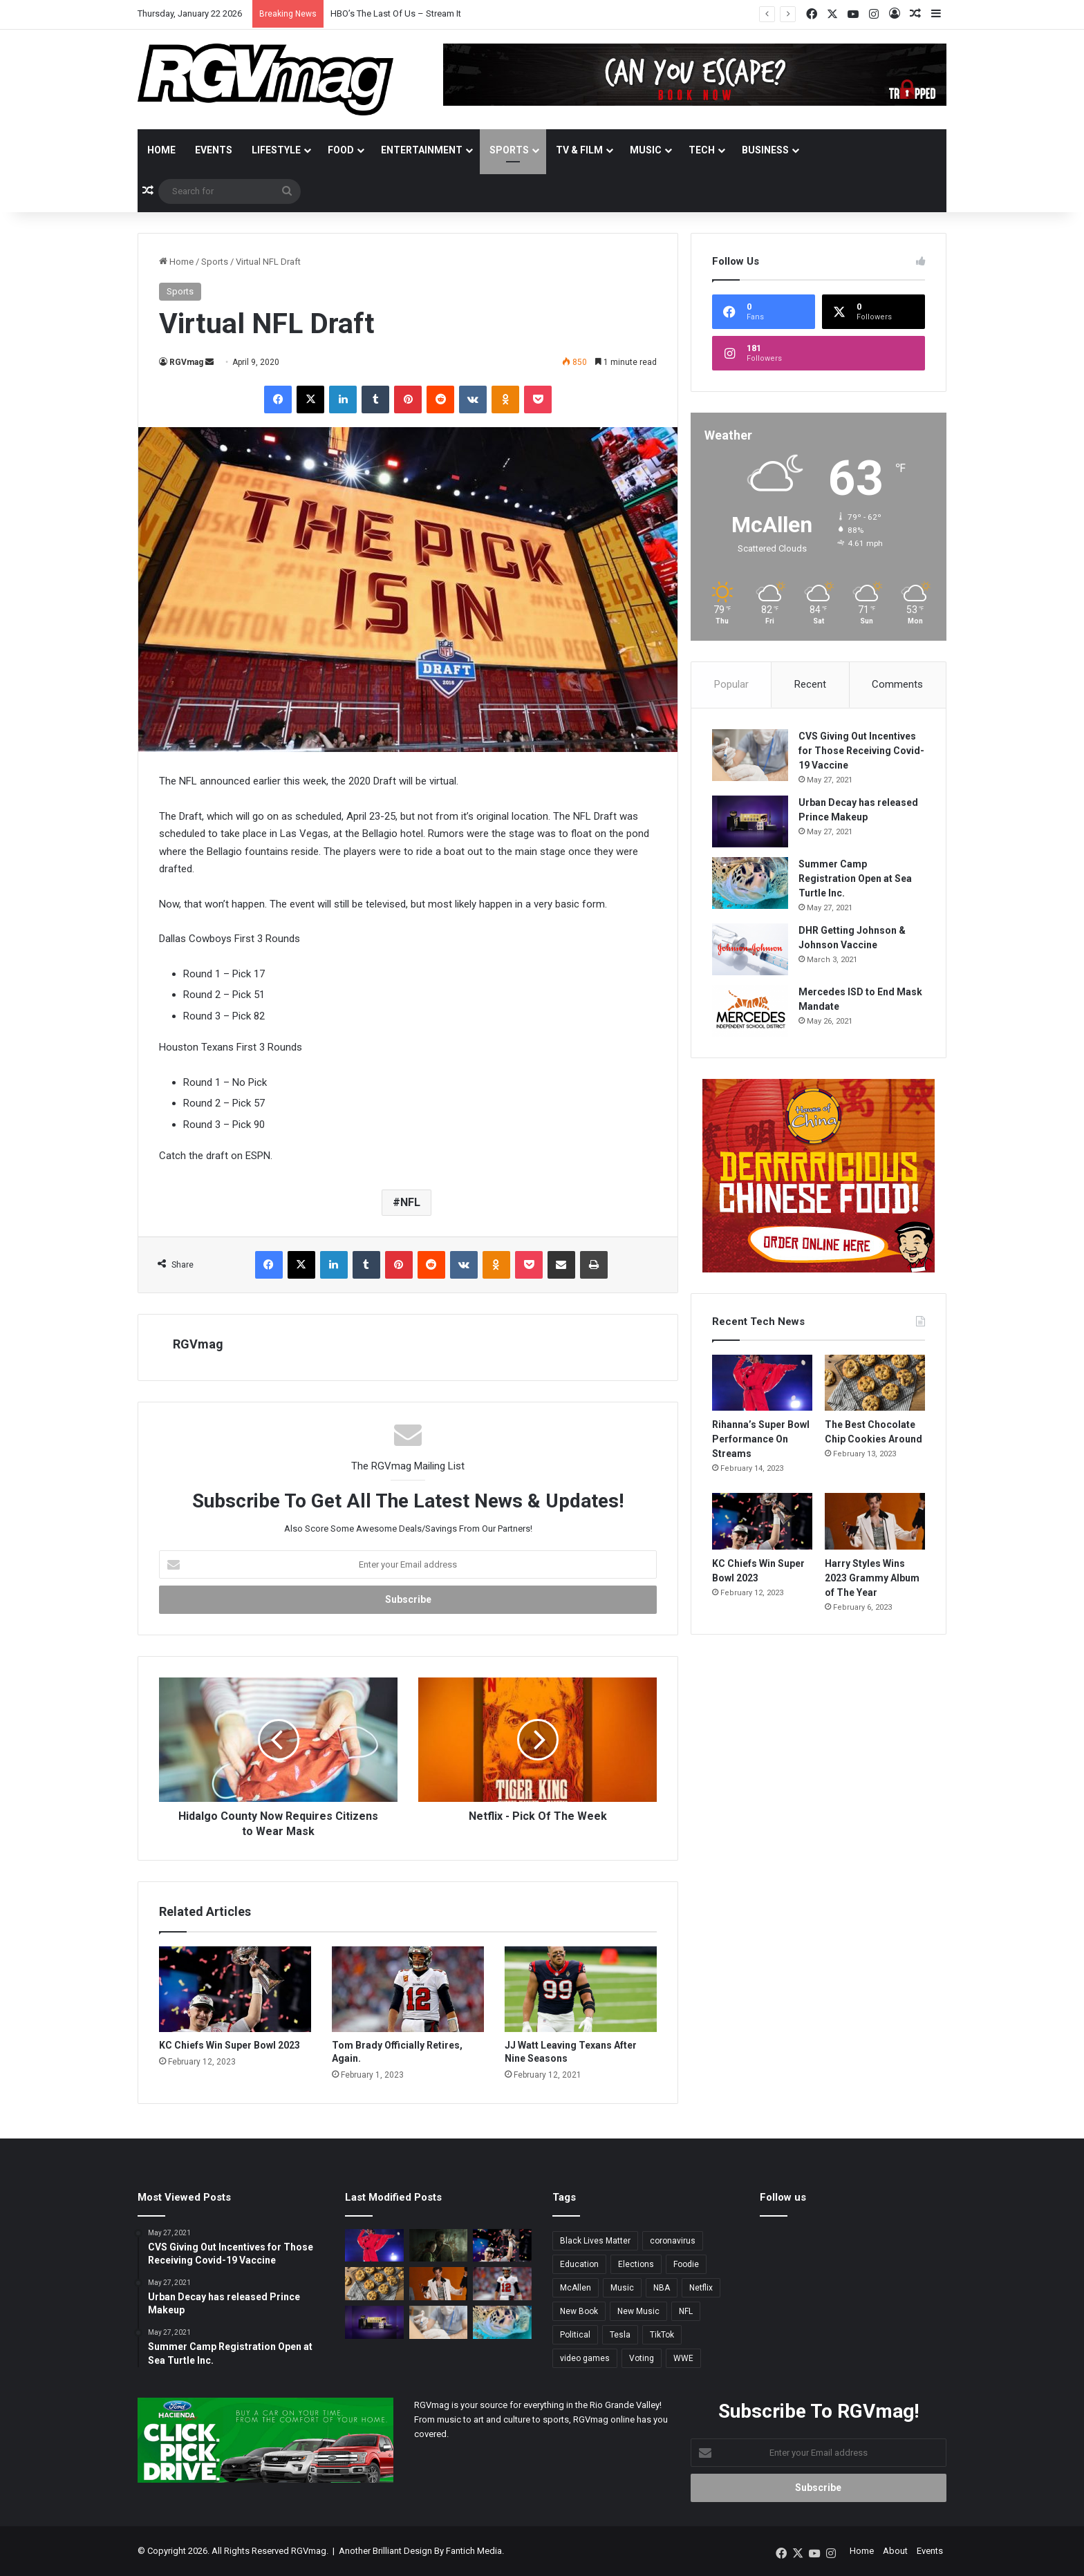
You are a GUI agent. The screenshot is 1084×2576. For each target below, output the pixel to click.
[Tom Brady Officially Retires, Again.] (408, 1989)
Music (646, 150)
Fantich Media (474, 2551)
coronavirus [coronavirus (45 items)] (672, 2241)
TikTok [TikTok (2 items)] (662, 2335)
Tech (702, 150)
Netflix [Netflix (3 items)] (701, 2288)
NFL (410, 1202)
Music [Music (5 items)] (622, 2288)
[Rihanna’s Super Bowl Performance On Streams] (762, 1383)
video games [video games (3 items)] (585, 2358)
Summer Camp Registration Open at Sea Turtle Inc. (855, 878)
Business (765, 150)
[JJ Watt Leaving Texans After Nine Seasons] (581, 1989)
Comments (897, 684)
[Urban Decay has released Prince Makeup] (750, 821)
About (895, 2551)
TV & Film (579, 150)
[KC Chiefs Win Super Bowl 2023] (235, 1989)
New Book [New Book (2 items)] (579, 2311)
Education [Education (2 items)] (579, 2264)
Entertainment (421, 150)
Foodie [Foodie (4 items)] (686, 2264)
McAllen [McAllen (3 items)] (575, 2288)
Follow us (783, 2197)
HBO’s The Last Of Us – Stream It (395, 13)
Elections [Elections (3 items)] (636, 2264)
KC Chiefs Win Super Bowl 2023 (229, 2045)
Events (213, 150)
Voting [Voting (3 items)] (641, 2358)
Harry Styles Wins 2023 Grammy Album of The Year (872, 1578)
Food (341, 150)
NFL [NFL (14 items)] (686, 2311)
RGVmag (186, 362)
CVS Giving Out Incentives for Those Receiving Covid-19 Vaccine (861, 751)
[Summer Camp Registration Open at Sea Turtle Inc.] (750, 883)
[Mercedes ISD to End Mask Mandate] (750, 1011)
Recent (810, 684)
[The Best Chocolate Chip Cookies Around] (875, 1383)
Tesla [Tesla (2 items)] (620, 2335)
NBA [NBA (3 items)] (661, 2288)
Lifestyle (276, 150)
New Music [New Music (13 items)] (638, 2311)
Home (161, 150)
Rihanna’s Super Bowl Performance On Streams (761, 1439)
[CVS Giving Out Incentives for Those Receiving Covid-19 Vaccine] (750, 755)
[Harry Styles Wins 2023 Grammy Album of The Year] (875, 1521)
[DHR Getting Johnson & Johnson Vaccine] (750, 949)
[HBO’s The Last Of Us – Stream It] (438, 2245)
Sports (509, 150)
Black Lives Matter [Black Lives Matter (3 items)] (595, 2241)
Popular (731, 684)
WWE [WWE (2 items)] (683, 2358)
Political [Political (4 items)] (575, 2335)
